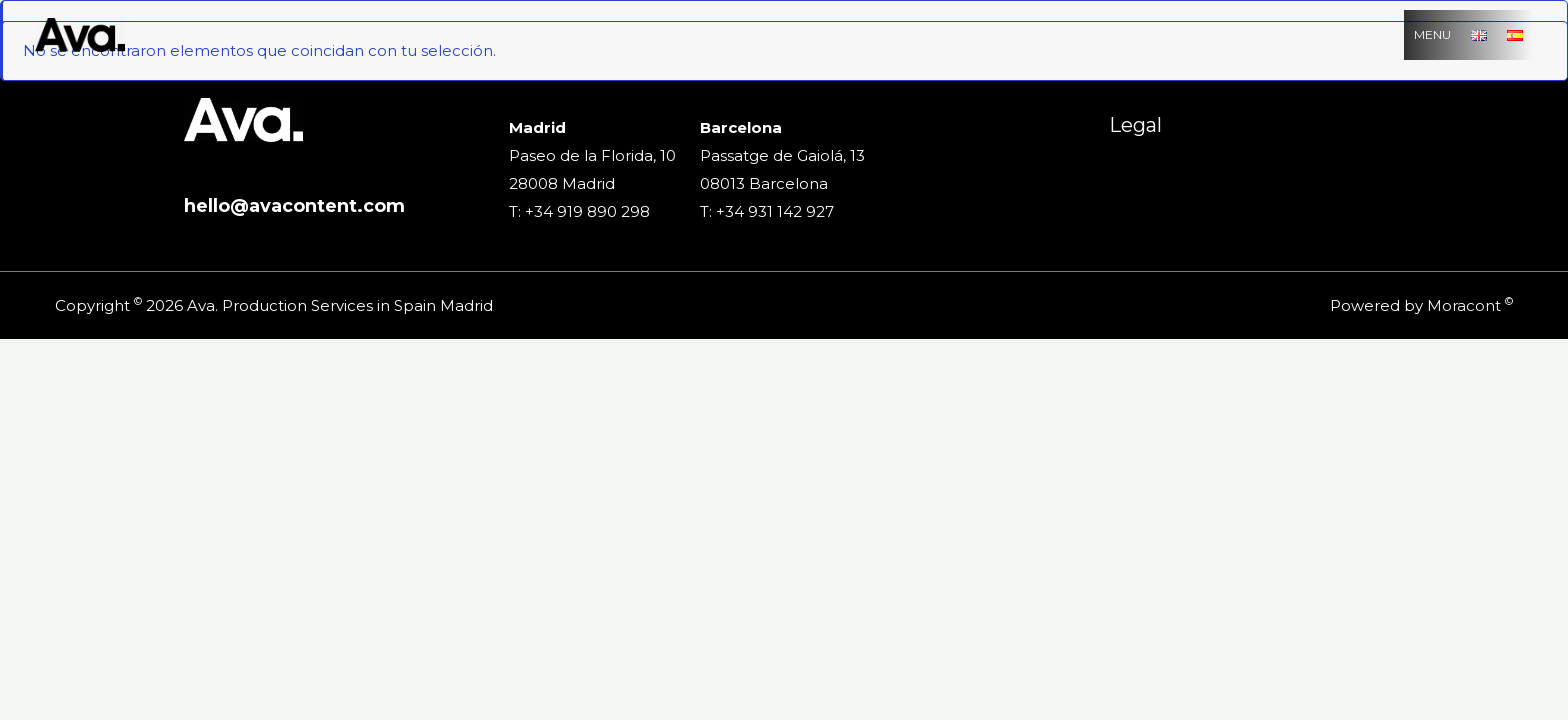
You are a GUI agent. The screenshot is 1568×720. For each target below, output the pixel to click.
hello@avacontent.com (294, 206)
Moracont (1464, 305)
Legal (1135, 125)
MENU (1432, 34)
